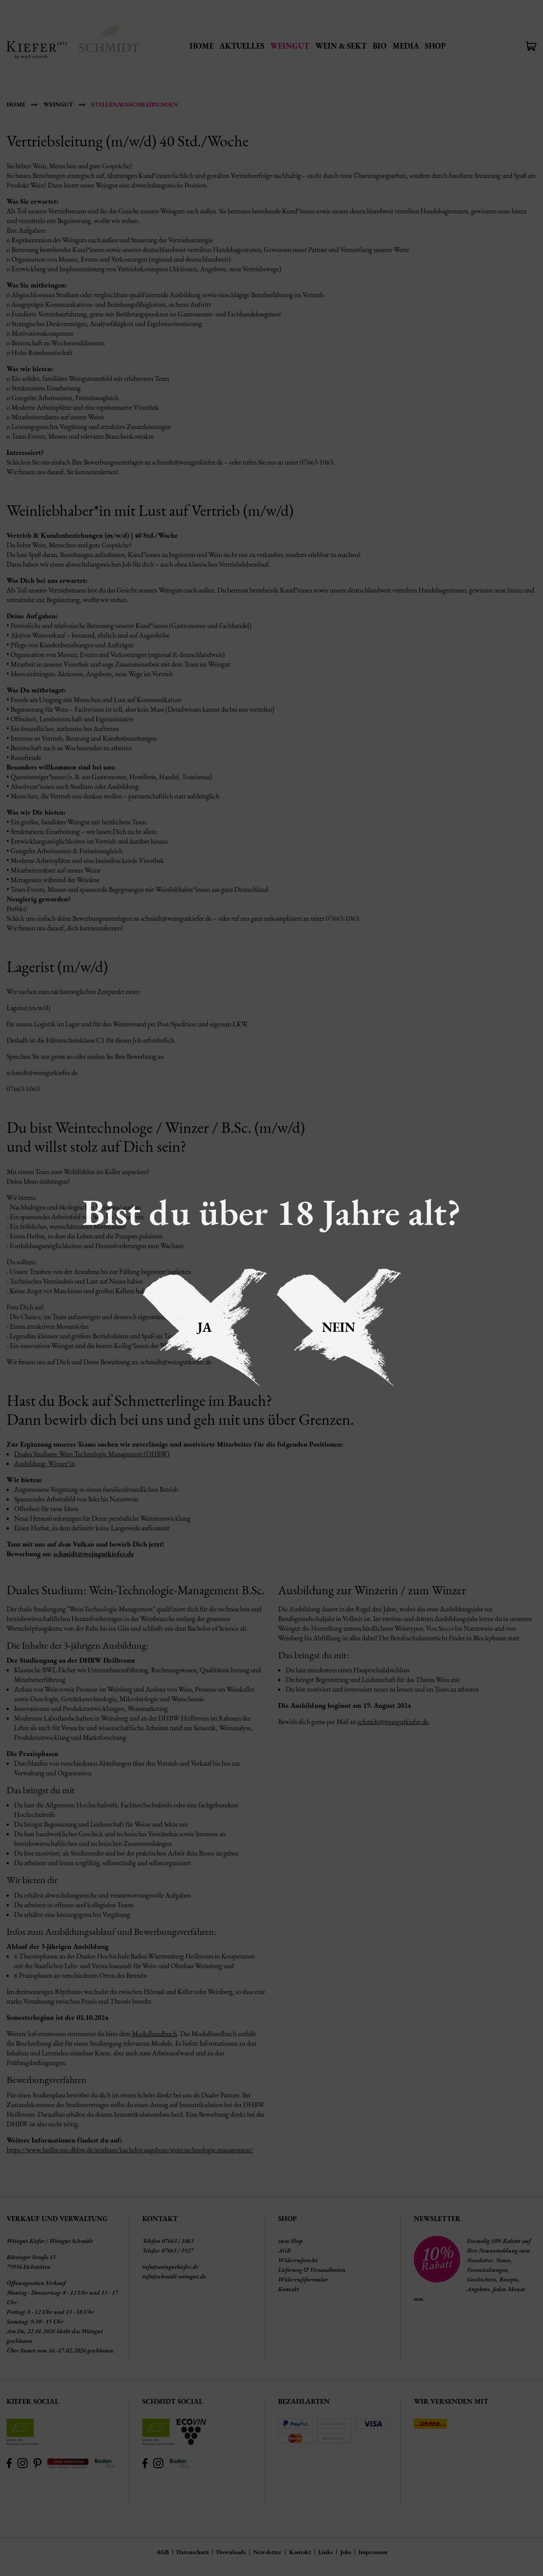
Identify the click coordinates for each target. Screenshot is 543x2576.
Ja (204, 1327)
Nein (338, 1327)
